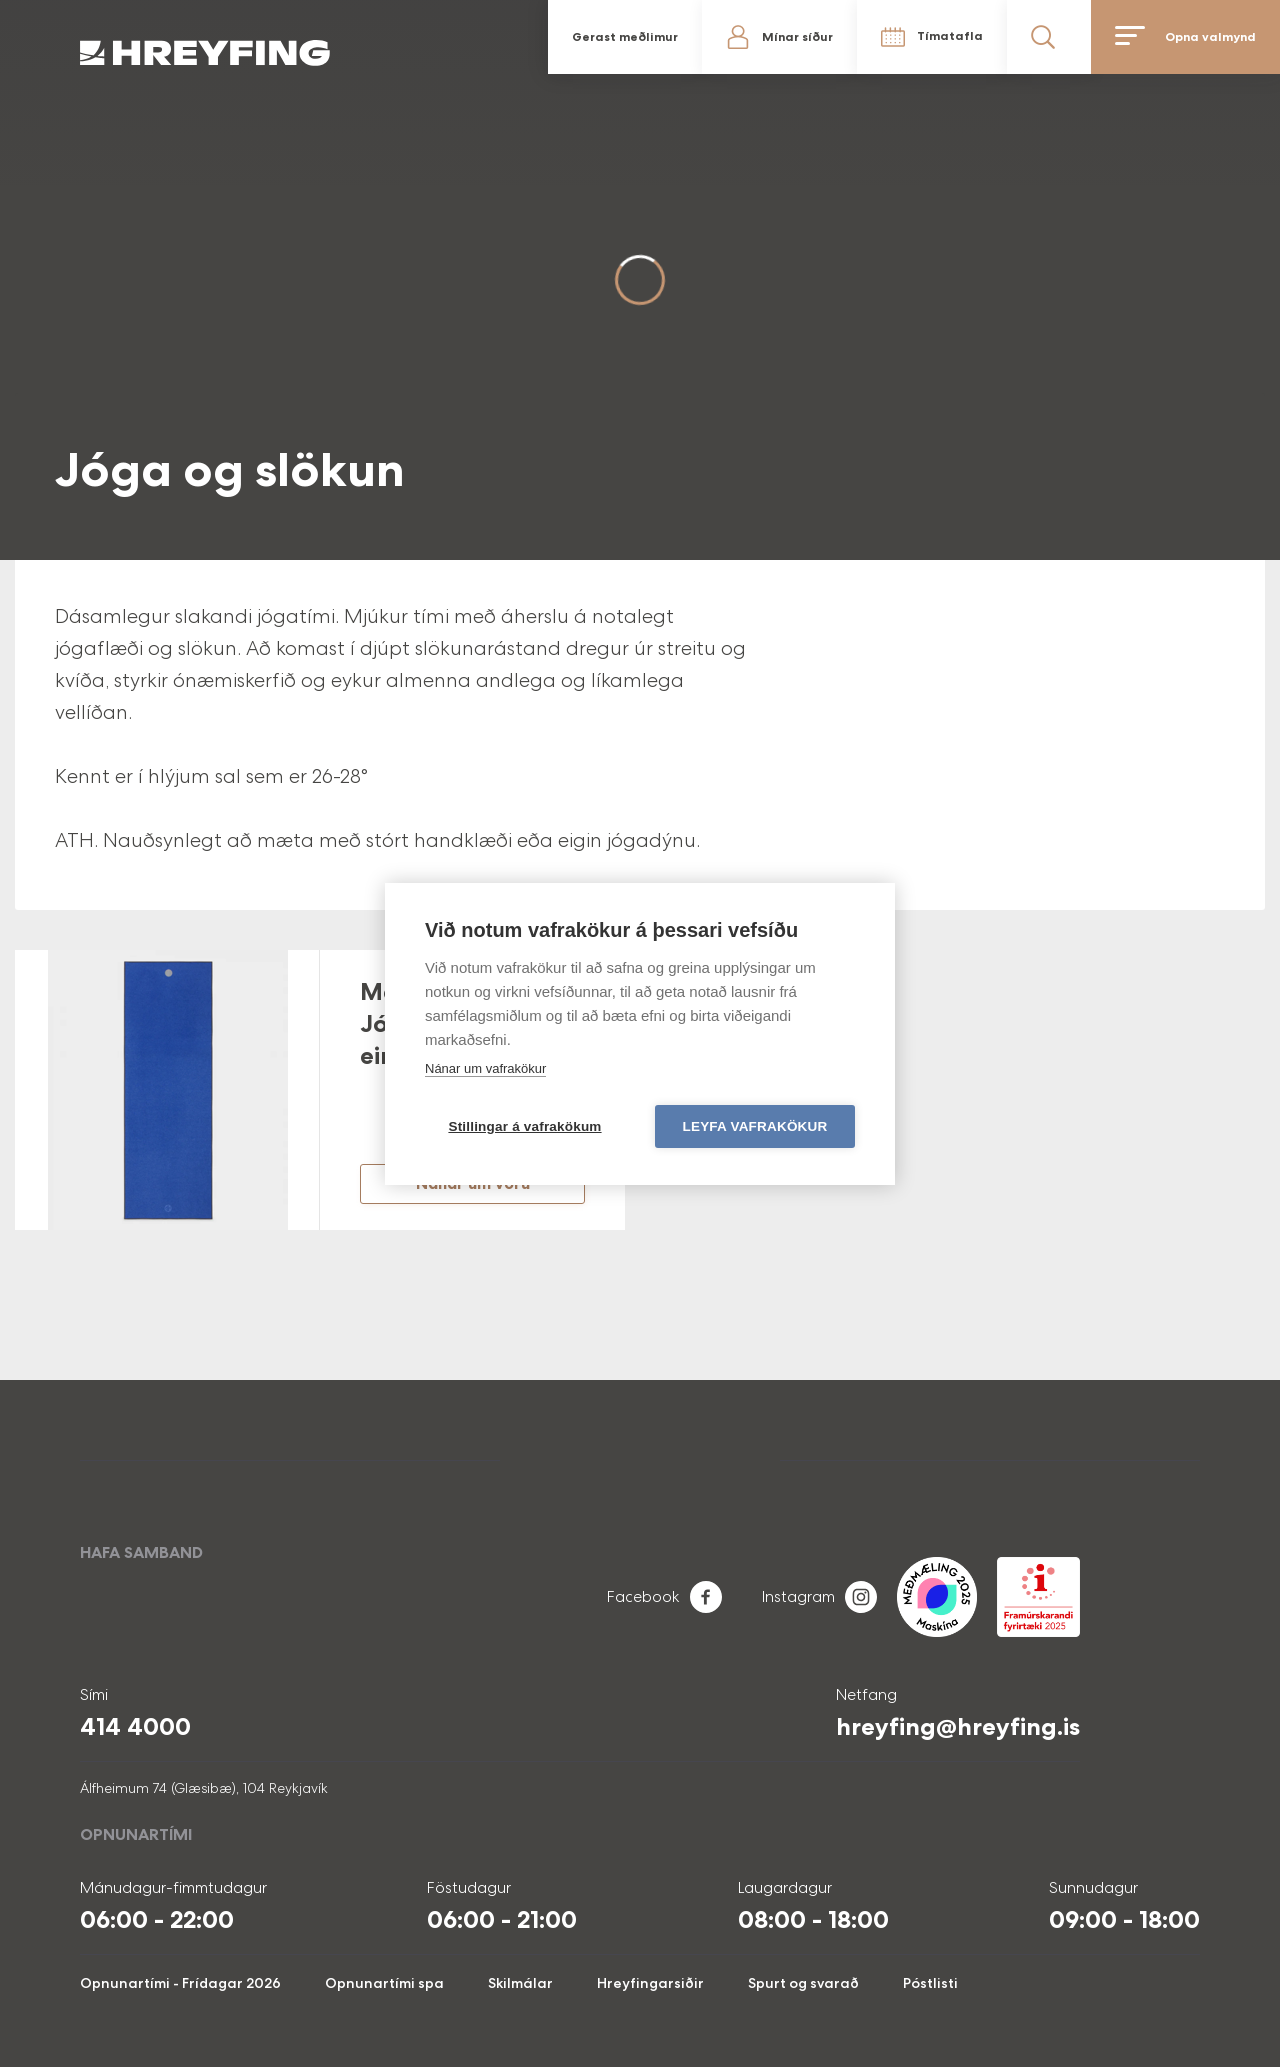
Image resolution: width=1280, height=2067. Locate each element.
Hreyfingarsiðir (650, 1983)
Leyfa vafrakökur (755, 1126)
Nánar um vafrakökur (485, 1068)
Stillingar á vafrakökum (524, 1126)
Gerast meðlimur (625, 37)
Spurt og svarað (803, 1983)
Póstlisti (930, 1983)
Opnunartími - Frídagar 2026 (180, 1983)
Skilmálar (520, 1983)
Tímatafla (950, 36)
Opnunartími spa (384, 1983)
